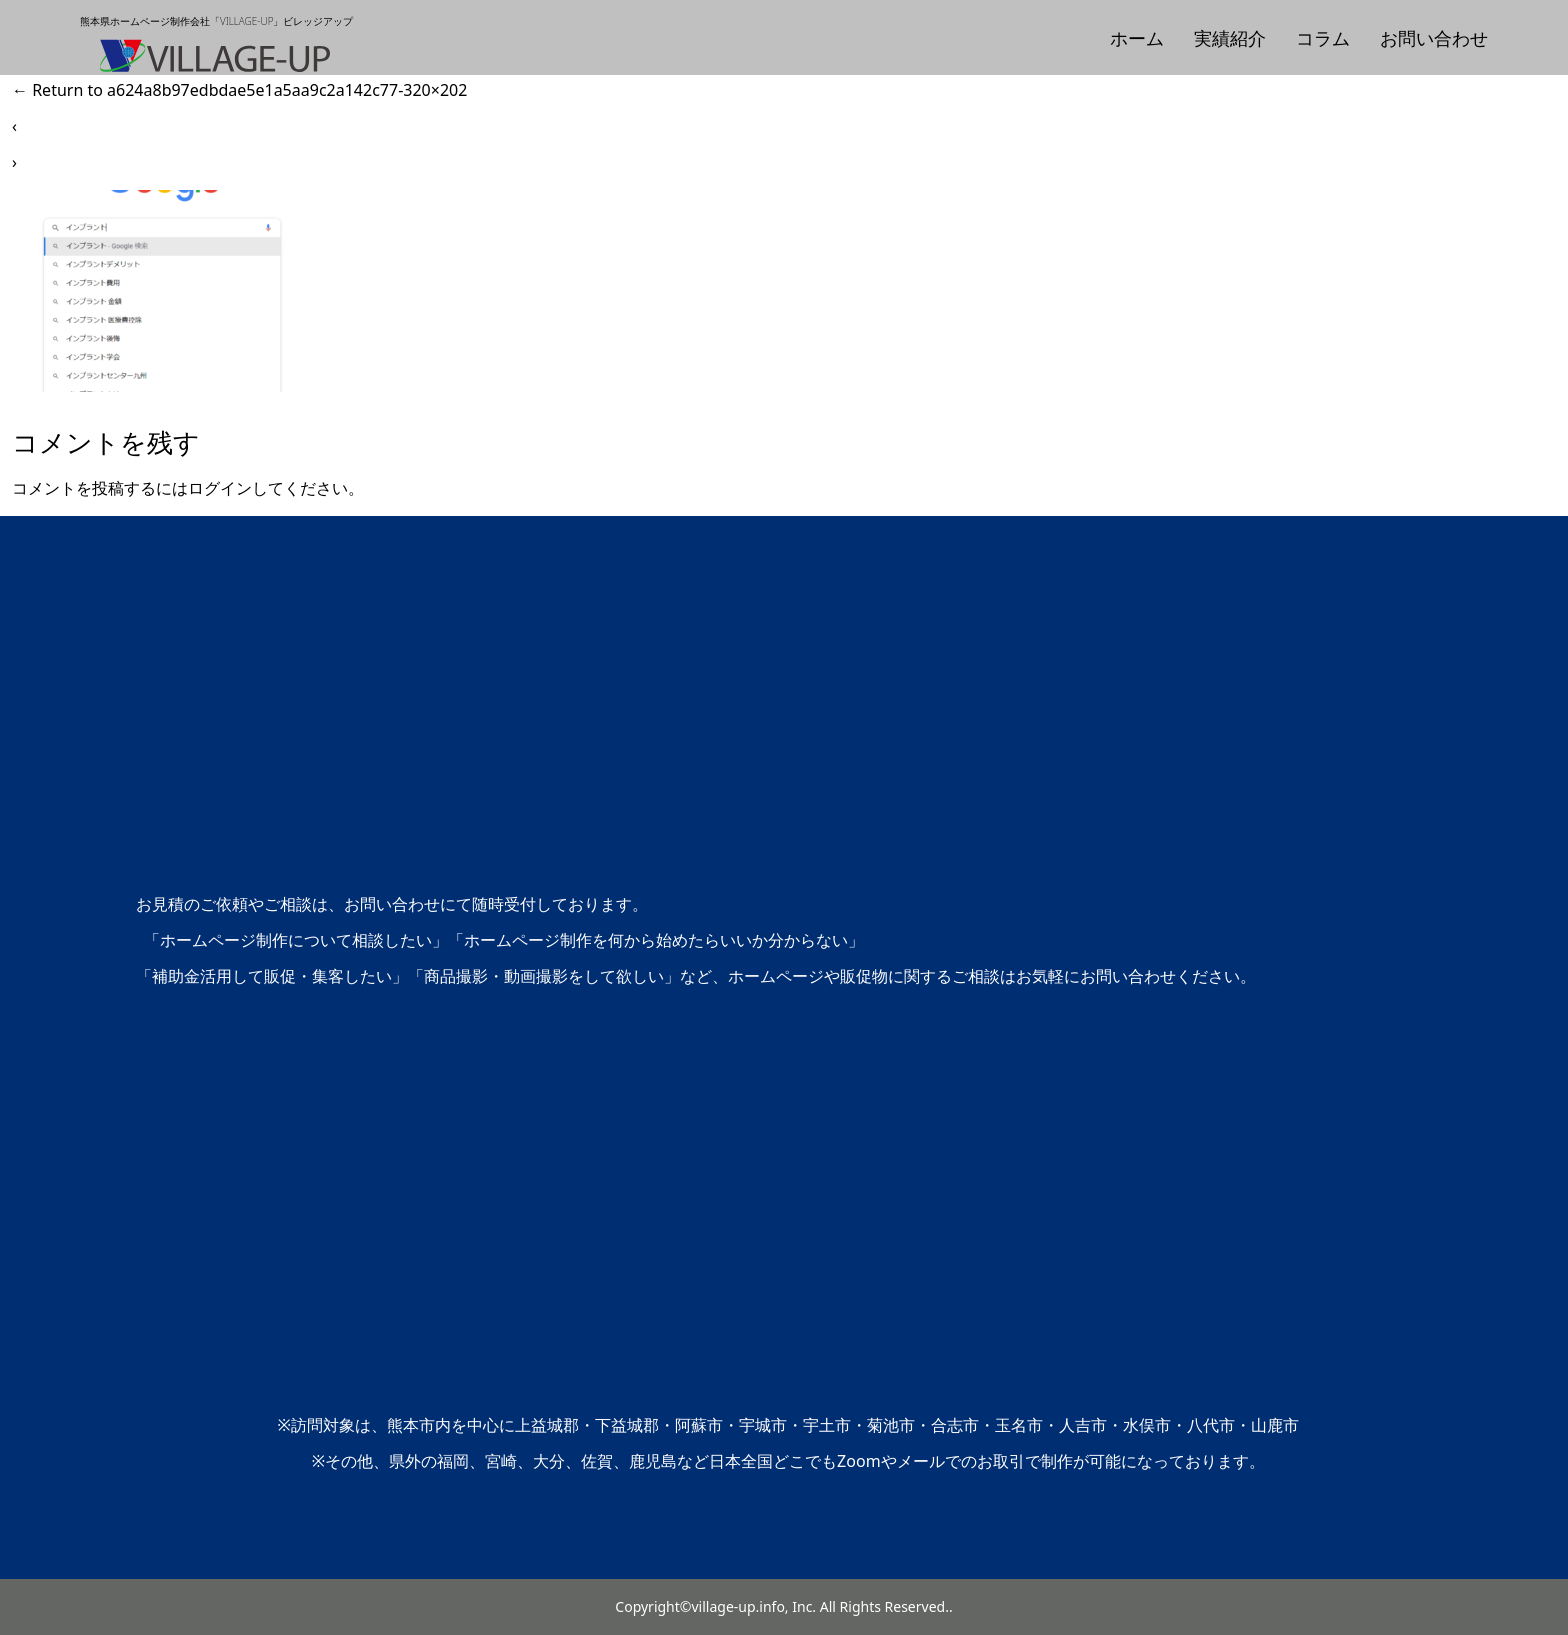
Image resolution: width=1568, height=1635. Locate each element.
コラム (1323, 38)
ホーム (1137, 38)
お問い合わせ (1434, 38)
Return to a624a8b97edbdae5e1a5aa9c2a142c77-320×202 (239, 90)
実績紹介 (1230, 38)
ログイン (220, 488)
